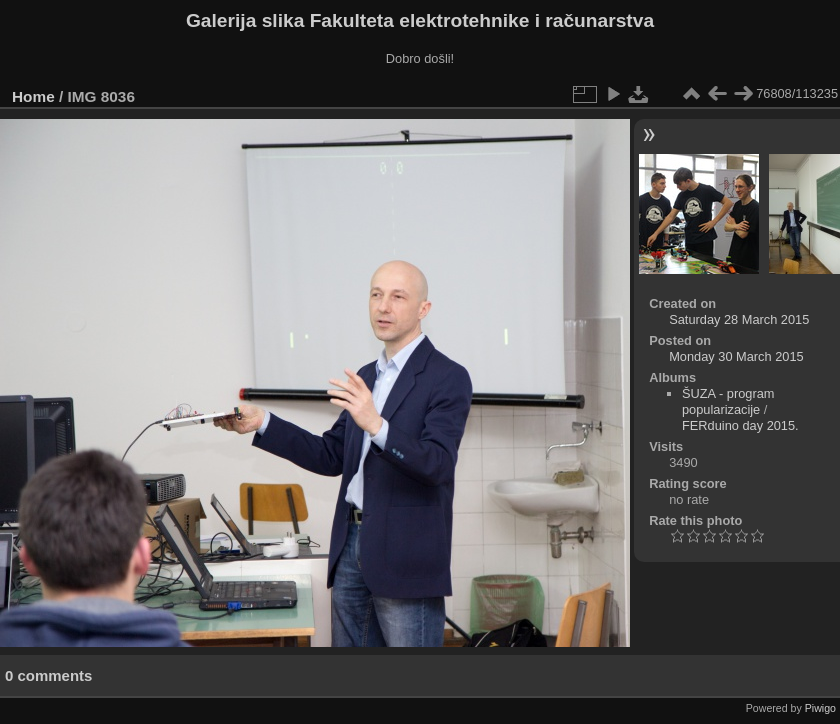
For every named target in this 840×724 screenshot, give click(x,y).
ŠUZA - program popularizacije (728, 401)
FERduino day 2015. (740, 425)
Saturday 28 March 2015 (739, 319)
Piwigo (820, 708)
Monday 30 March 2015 (736, 356)
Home (33, 96)
